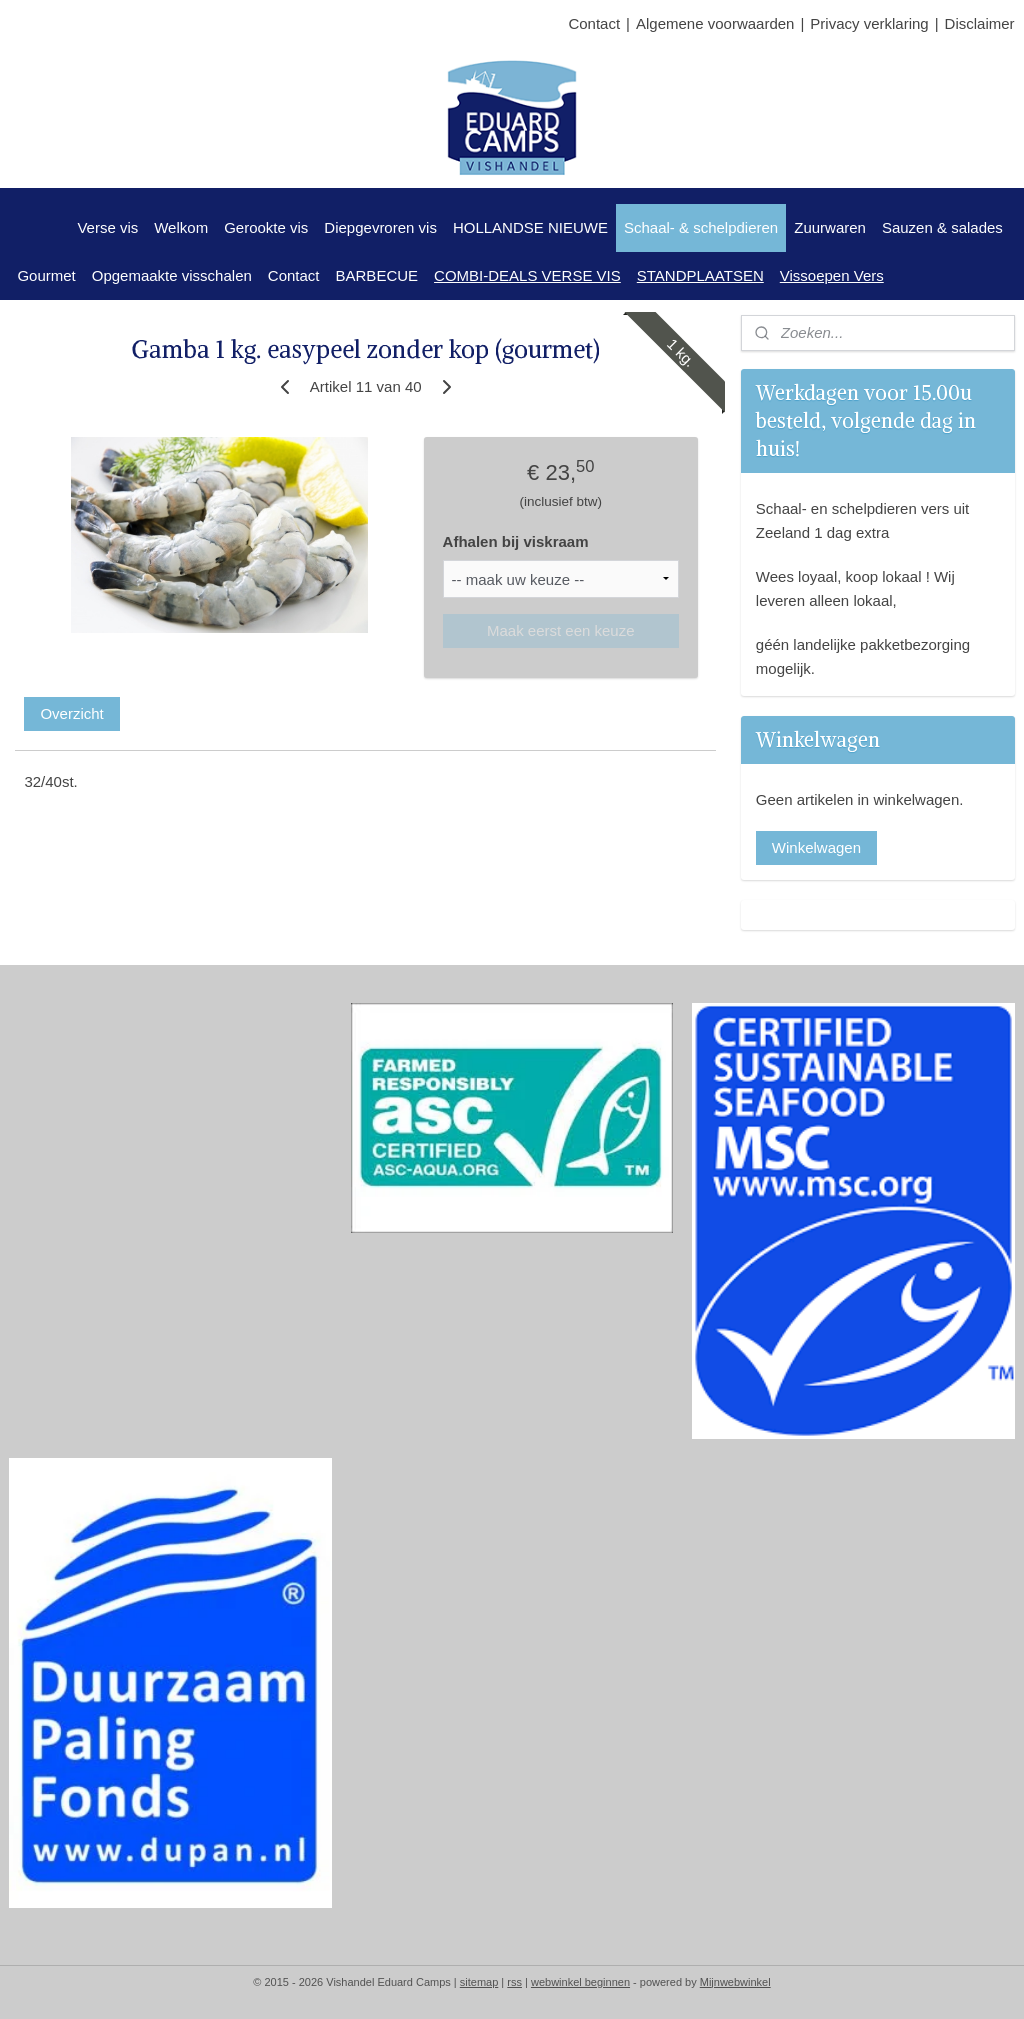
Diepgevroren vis (380, 227)
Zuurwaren (830, 227)
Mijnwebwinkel (735, 1982)
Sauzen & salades (942, 227)
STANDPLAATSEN (700, 275)
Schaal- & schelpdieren (701, 227)
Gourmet (46, 275)
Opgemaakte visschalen (172, 275)
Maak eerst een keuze (561, 629)
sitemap (479, 1982)
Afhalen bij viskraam (516, 541)
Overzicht (71, 713)
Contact (594, 23)
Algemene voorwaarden (715, 23)
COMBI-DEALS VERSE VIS (527, 275)
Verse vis (107, 227)
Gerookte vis (266, 227)
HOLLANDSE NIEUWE (530, 227)
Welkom (181, 227)
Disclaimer (980, 23)
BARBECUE (377, 275)
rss (514, 1982)
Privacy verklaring (869, 23)
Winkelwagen (816, 847)
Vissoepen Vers (832, 275)
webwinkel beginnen (580, 1982)
